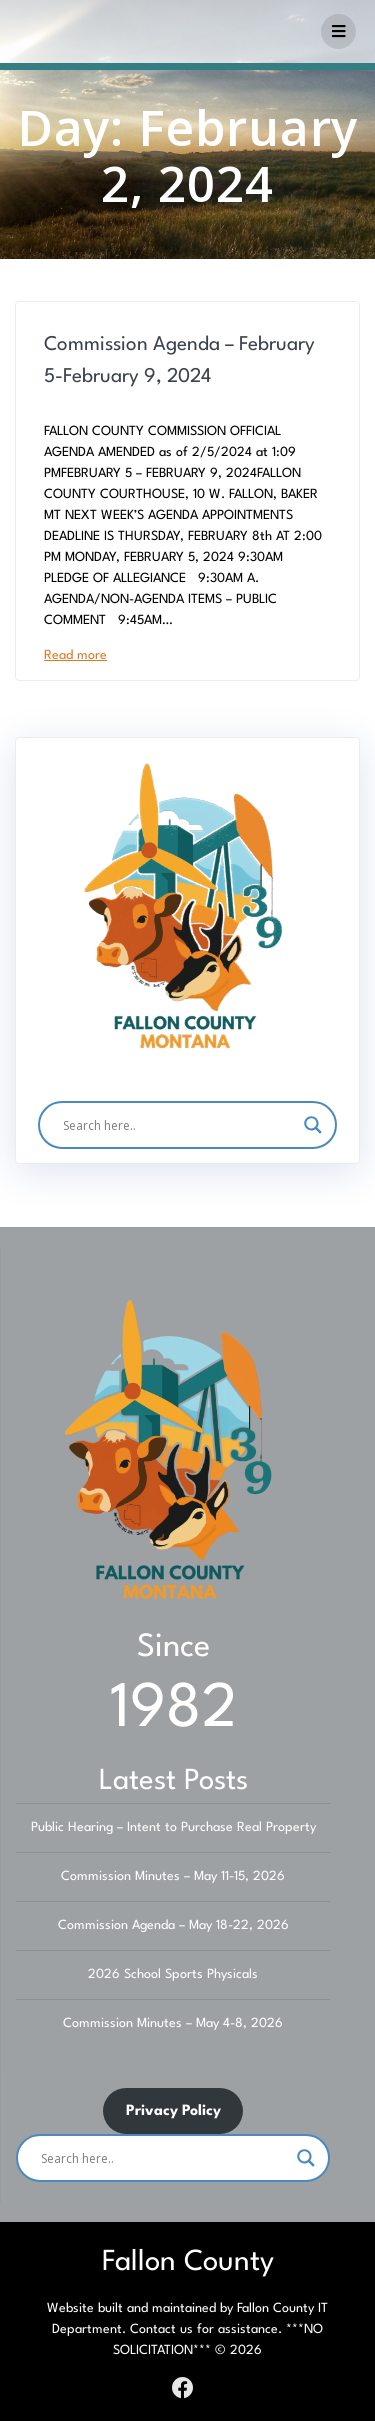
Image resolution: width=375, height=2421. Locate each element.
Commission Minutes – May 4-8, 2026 (173, 2023)
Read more (75, 655)
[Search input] (178, 1125)
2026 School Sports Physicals (173, 1974)
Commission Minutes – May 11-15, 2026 (173, 1876)
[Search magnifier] (313, 1125)
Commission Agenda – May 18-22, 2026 (173, 1925)
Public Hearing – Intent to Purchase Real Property (173, 1827)
